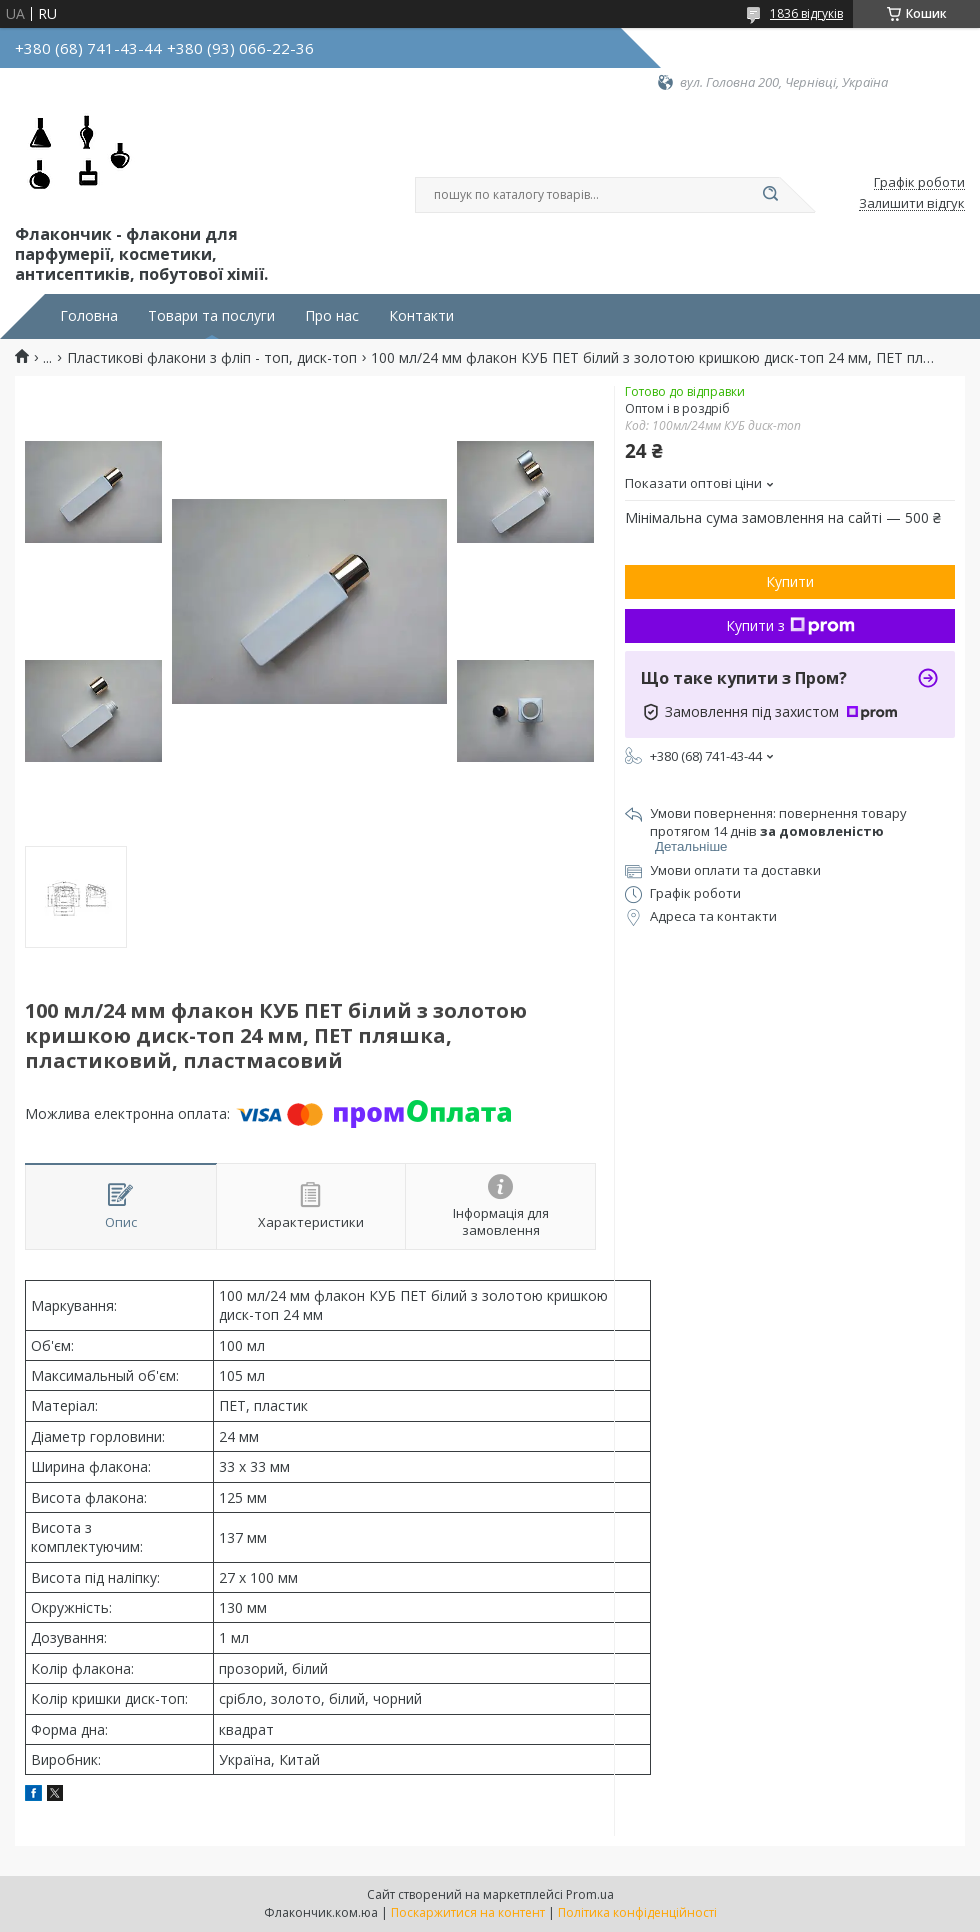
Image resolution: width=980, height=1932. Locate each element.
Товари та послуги (211, 316)
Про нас (332, 316)
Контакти (421, 316)
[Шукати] (770, 195)
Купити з (790, 625)
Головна (89, 316)
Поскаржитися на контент (468, 1912)
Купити (790, 581)
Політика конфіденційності (637, 1912)
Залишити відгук (912, 204)
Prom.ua (590, 1894)
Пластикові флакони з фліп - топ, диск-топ (212, 358)
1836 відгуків (806, 13)
